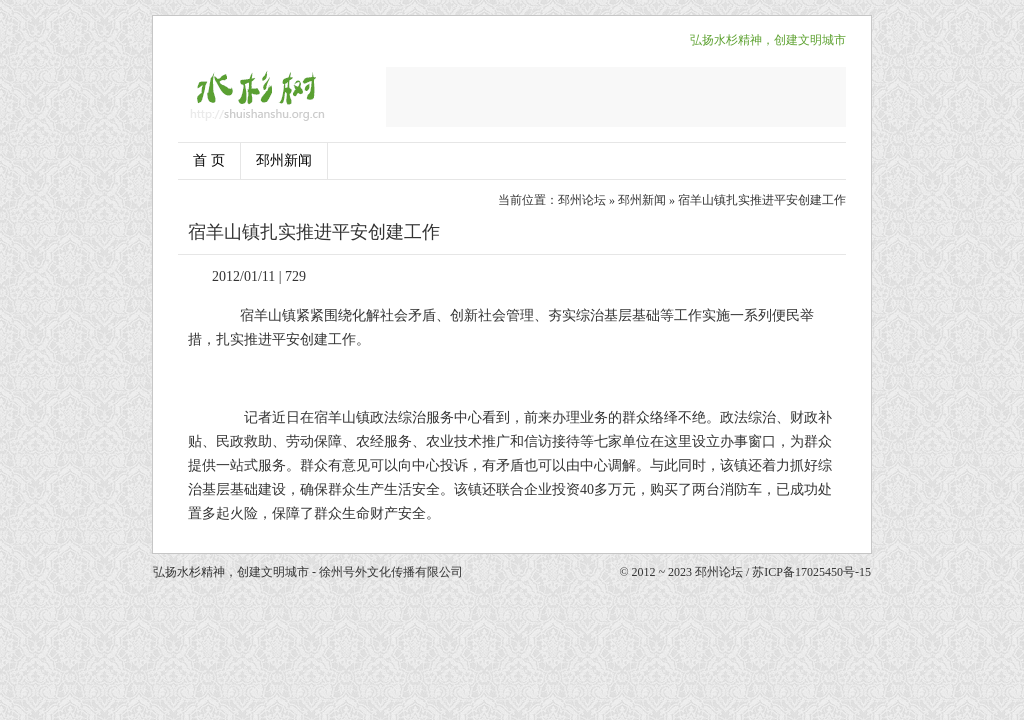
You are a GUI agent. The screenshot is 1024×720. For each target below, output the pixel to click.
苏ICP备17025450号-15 (811, 572)
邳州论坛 (582, 200)
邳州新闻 (284, 160)
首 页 (209, 160)
